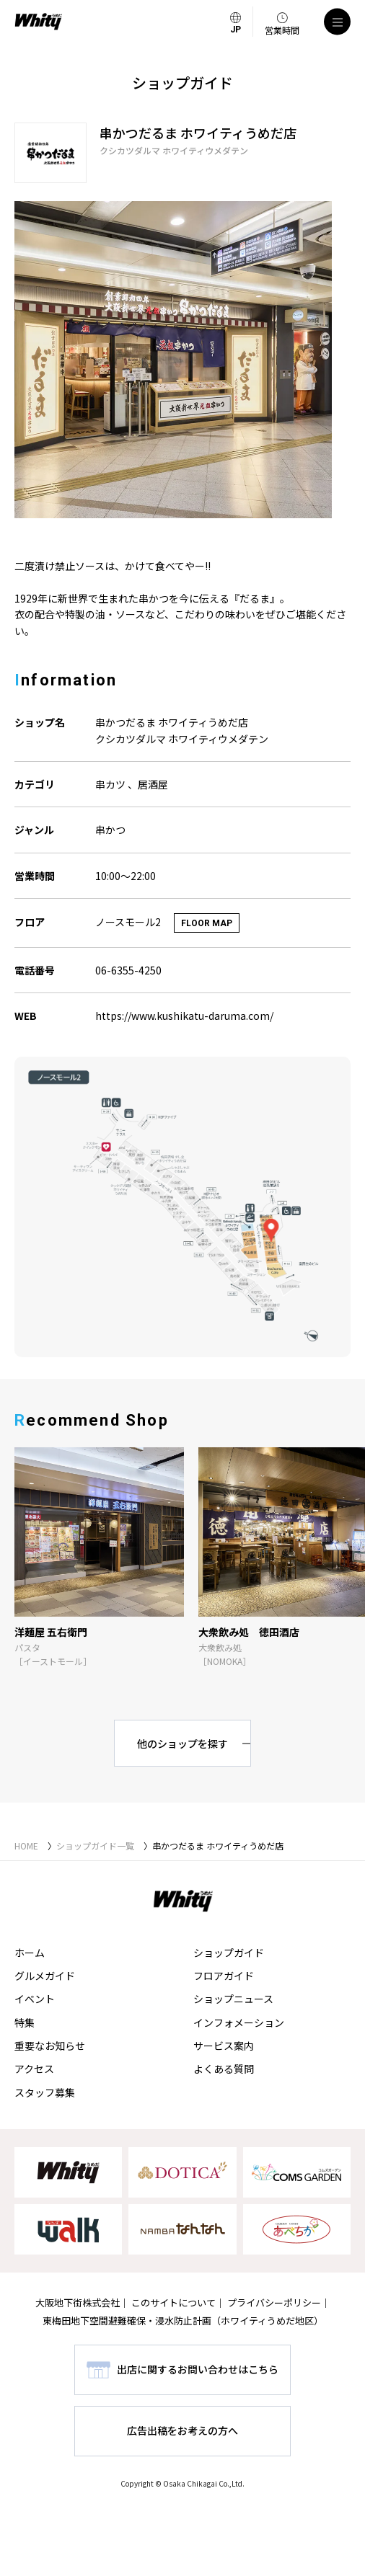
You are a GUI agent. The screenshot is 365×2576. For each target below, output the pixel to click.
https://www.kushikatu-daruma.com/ (184, 1015)
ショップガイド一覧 (95, 1845)
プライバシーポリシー (274, 2302)
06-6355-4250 (128, 970)
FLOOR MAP (206, 923)
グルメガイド (44, 1975)
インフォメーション (238, 2022)
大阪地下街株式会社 (77, 2302)
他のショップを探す (182, 1743)
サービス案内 (223, 2045)
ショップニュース (233, 1998)
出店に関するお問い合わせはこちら (197, 2369)
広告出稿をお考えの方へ (182, 2430)
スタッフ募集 (44, 2092)
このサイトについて (173, 2302)
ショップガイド (228, 1952)
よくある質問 (223, 2068)
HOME (26, 1845)
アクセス (34, 2068)
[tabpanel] (182, 359)
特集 (24, 2022)
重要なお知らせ (49, 2045)
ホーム (29, 1952)
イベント (34, 1998)
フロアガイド (223, 1975)
